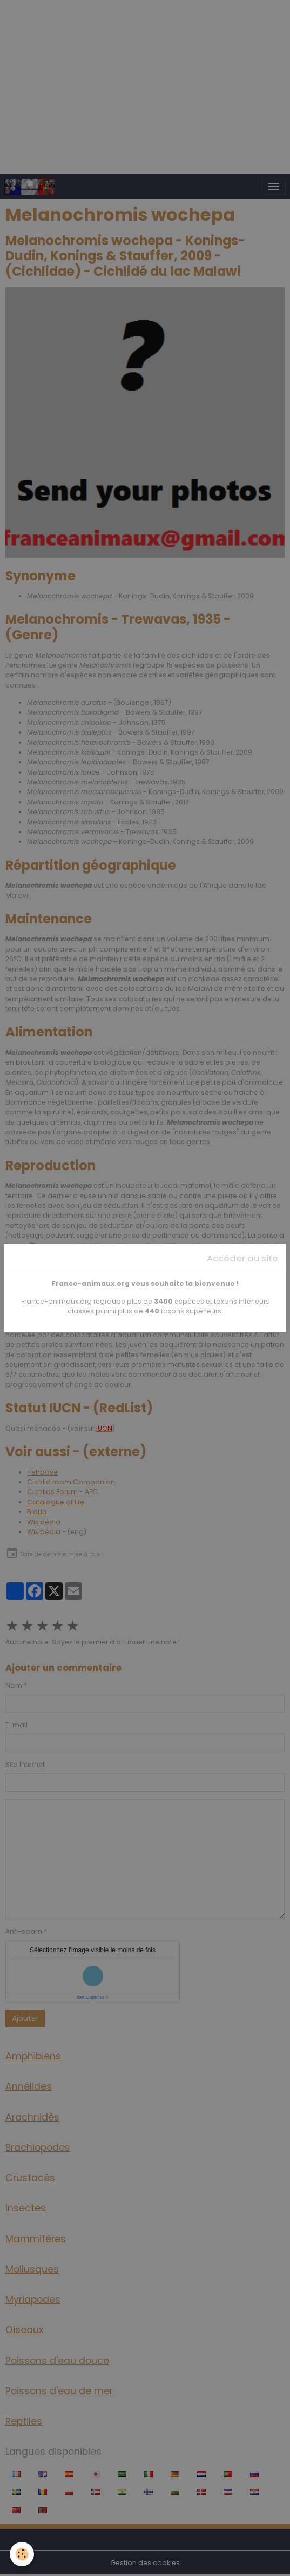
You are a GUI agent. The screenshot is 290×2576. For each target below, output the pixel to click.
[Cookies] (22, 2554)
